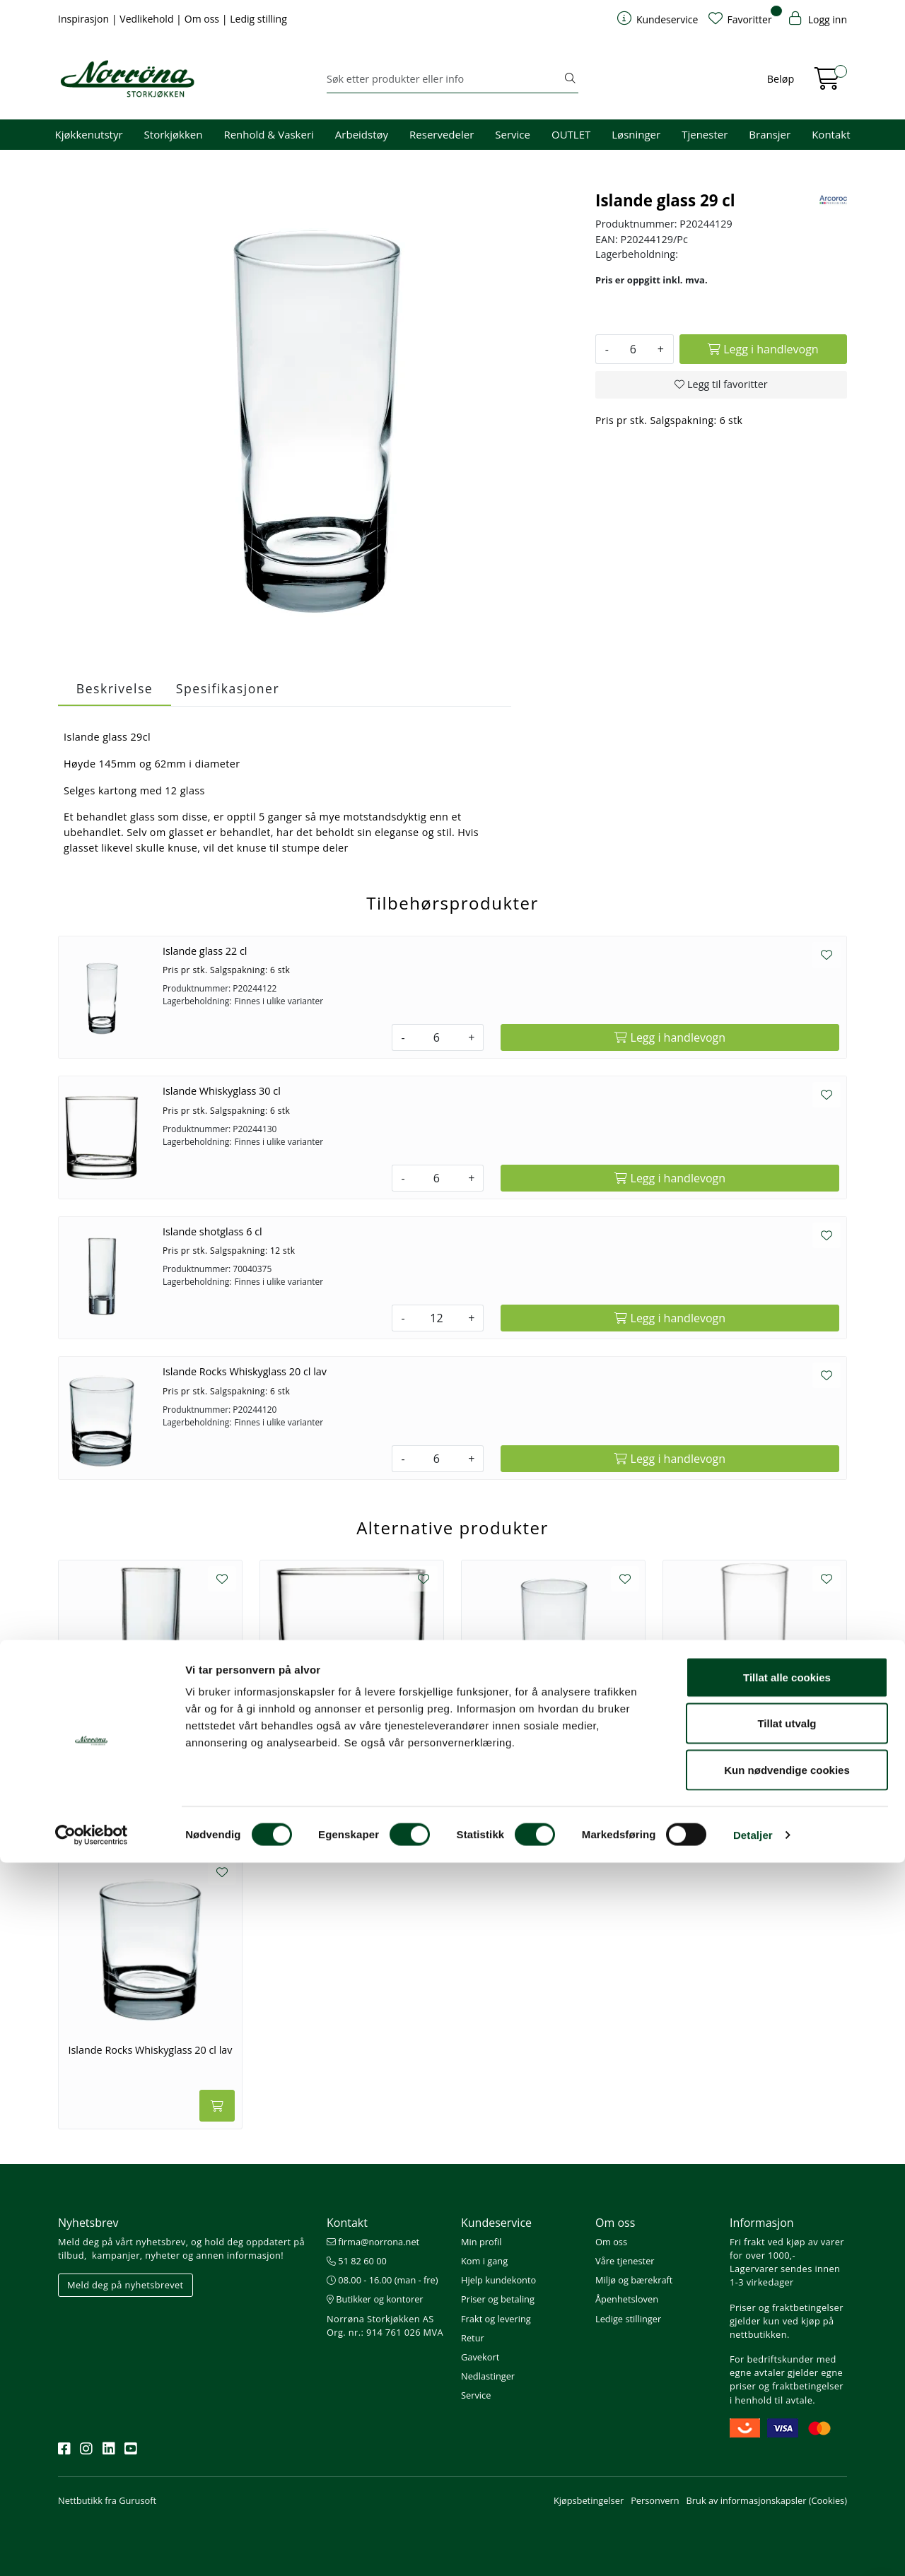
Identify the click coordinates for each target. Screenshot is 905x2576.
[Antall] (633, 349)
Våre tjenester (625, 2260)
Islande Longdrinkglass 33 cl (755, 1757)
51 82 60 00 (357, 2260)
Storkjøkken (173, 134)
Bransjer (769, 134)
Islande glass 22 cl (205, 951)
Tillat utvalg (786, 2437)
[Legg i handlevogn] (763, 349)
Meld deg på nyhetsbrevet (125, 2284)
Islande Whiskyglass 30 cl (222, 1091)
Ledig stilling (258, 18)
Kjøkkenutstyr (89, 134)
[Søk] (444, 79)
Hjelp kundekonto (498, 2280)
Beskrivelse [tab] (114, 688)
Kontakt (831, 134)
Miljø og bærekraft (633, 2280)
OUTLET (570, 134)
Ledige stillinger (628, 2318)
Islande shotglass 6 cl (212, 1231)
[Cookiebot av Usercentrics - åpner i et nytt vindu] (91, 2548)
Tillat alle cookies (787, 2390)
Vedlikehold (147, 18)
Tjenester (705, 134)
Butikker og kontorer (375, 2299)
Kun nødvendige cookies (787, 2483)
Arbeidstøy (361, 134)
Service (512, 134)
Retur (472, 2337)
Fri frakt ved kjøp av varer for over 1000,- (787, 2248)
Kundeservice (496, 2222)
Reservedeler (441, 134)
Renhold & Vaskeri (268, 134)
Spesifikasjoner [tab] (227, 688)
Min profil (481, 2241)
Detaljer (753, 2548)
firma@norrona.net (373, 2241)
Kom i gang (484, 2260)
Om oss (203, 18)
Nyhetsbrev (88, 2222)
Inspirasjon (85, 18)
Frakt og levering (496, 2318)
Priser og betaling (498, 2299)
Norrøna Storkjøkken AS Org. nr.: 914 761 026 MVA (385, 2325)
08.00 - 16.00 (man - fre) (382, 2280)
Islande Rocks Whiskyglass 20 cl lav (245, 1371)
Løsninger (636, 134)
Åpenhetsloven (626, 2299)
